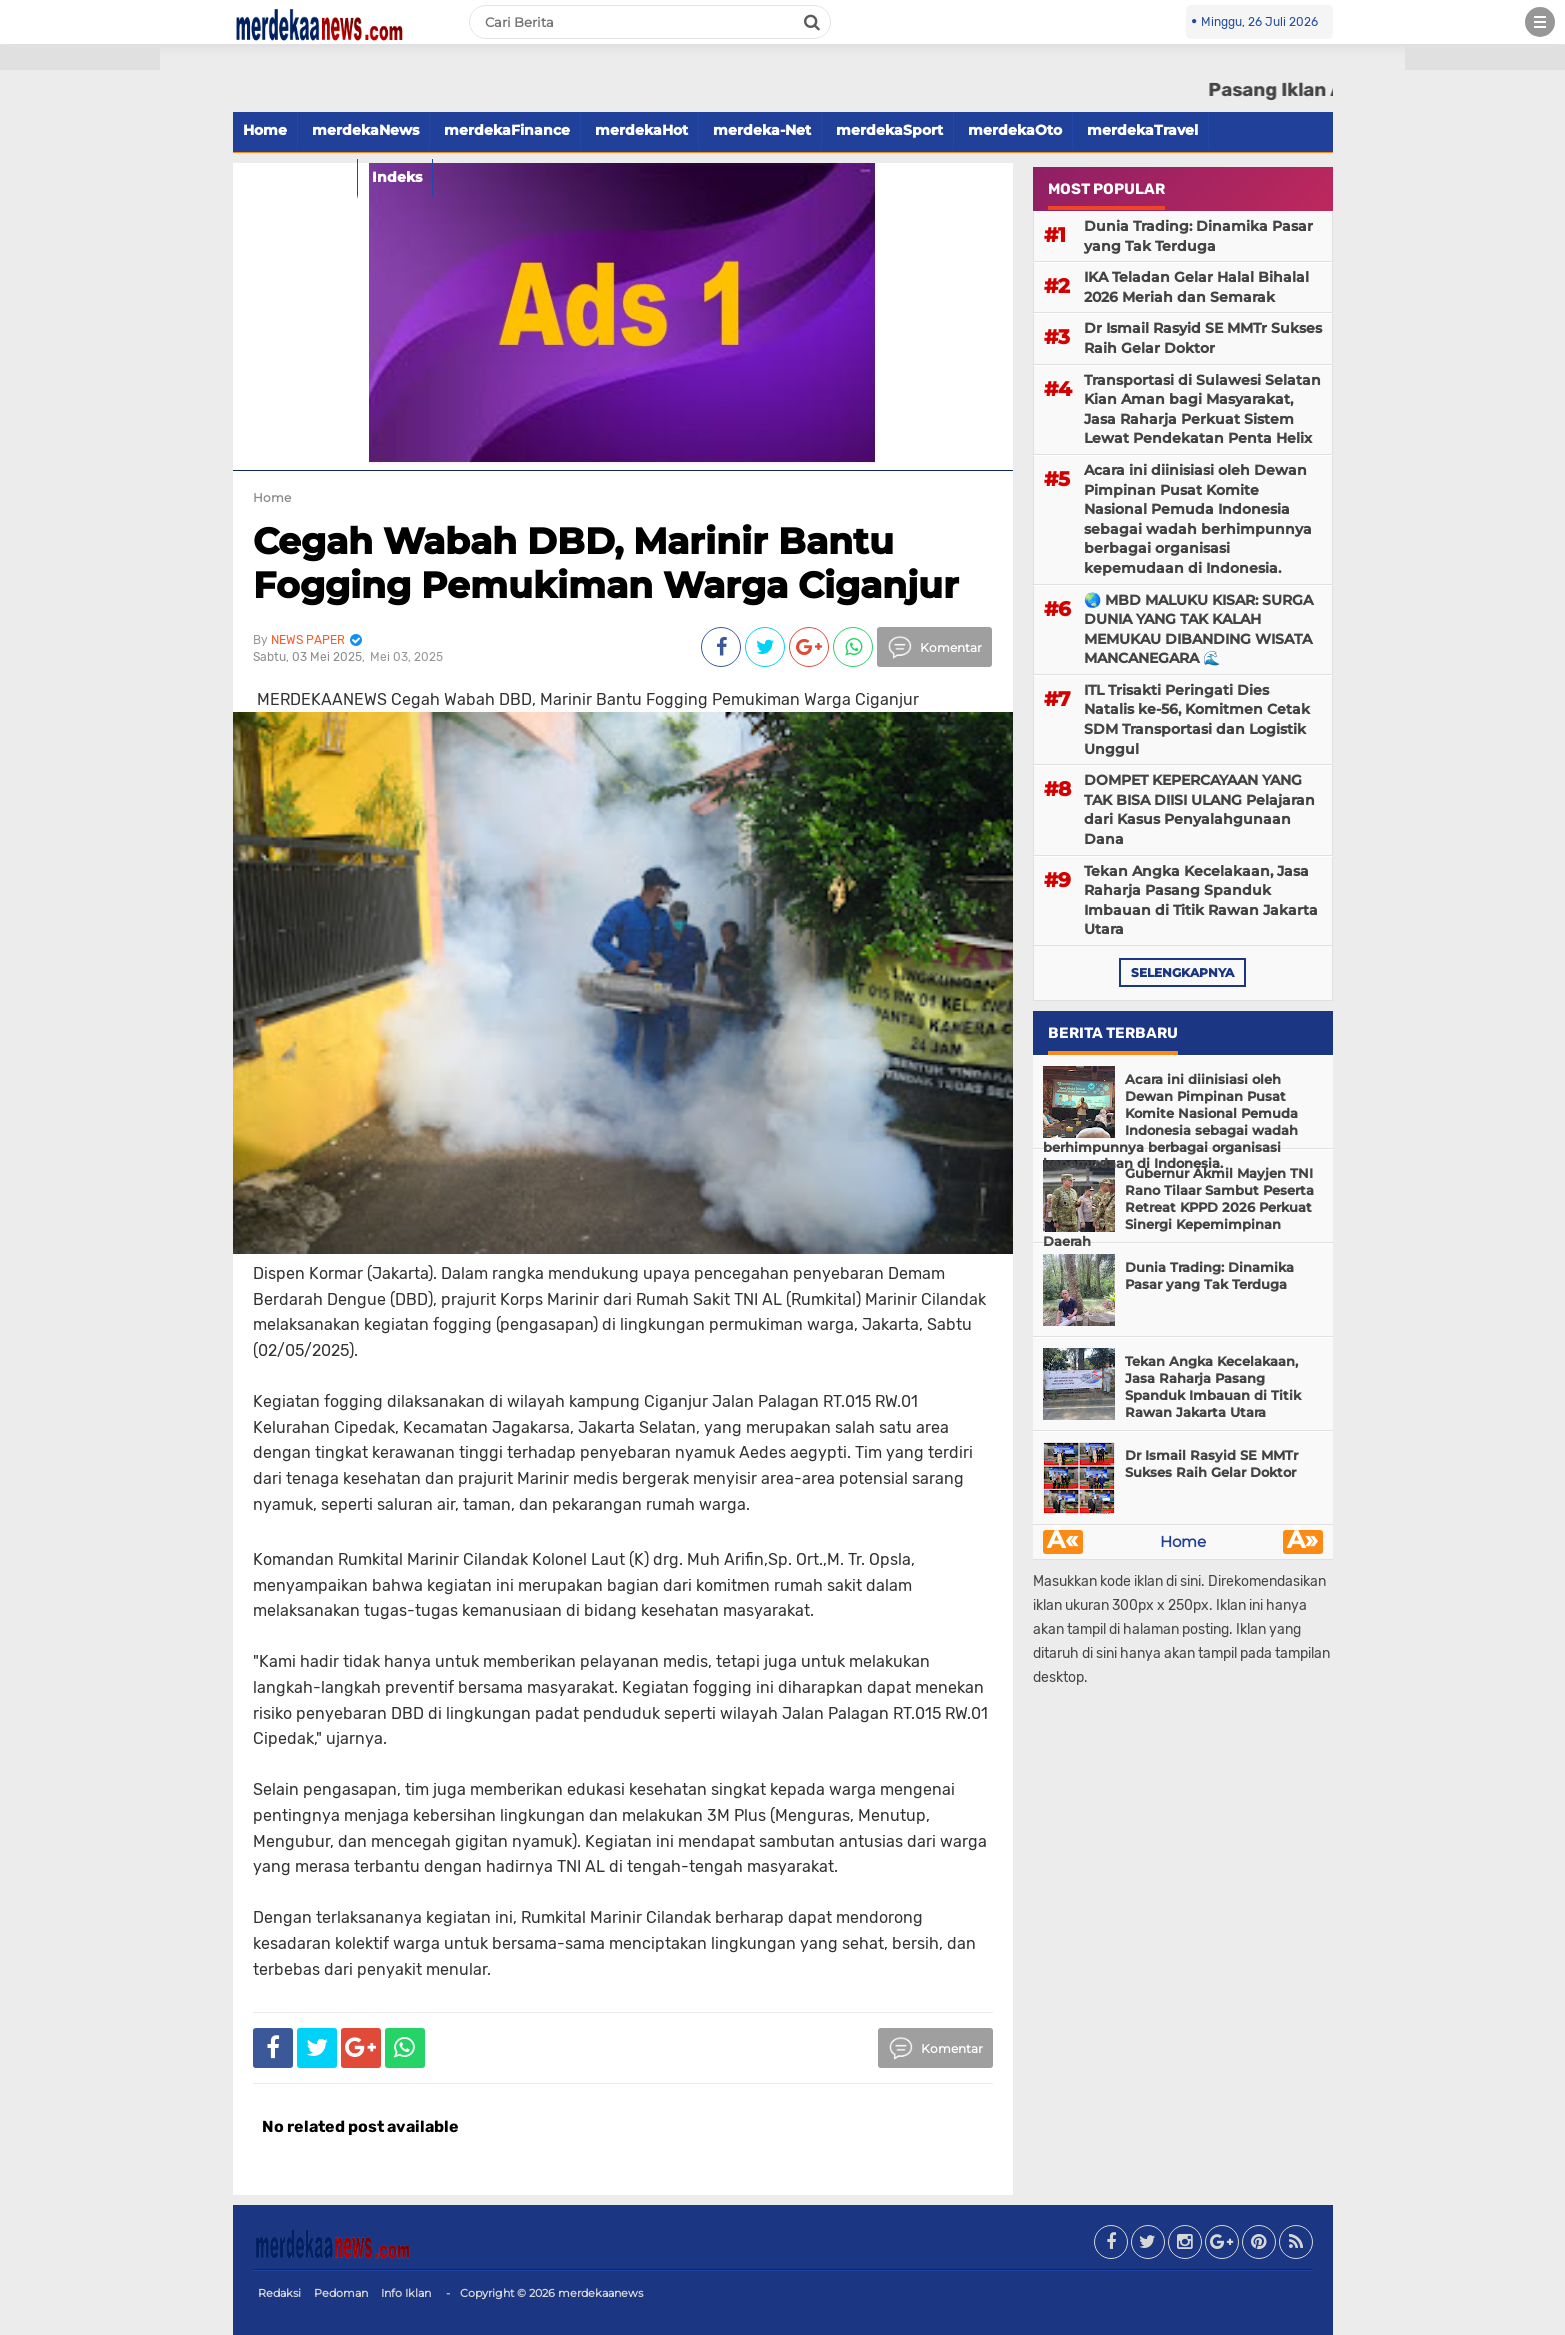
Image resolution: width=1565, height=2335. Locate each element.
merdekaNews (365, 130)
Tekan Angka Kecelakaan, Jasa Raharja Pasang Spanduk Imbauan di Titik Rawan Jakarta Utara (1201, 900)
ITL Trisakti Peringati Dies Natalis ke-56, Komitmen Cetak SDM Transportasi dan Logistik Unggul (1197, 719)
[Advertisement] (80, 360)
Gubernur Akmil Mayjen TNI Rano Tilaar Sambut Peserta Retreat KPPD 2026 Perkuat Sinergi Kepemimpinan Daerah (1178, 1207)
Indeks (397, 177)
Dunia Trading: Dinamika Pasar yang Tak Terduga (1198, 236)
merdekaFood (295, 177)
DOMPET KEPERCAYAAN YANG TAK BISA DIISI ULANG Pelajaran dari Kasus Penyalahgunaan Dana (1199, 809)
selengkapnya (1182, 972)
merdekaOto (1015, 130)
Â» (1302, 1542)
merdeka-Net (762, 130)
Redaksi (279, 2293)
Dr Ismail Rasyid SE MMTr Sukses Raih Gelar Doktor (1203, 338)
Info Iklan (406, 2293)
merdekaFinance (507, 130)
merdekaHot (641, 130)
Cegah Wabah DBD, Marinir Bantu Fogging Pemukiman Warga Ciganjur (606, 562)
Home (265, 130)
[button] (80, 57)
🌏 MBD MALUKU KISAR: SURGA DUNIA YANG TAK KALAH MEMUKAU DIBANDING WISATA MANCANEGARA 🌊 (1198, 629)
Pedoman (341, 2293)
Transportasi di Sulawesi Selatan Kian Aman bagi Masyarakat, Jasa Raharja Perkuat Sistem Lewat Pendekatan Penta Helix (1202, 409)
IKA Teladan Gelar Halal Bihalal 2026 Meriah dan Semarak (1196, 287)
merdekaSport (889, 130)
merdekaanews (600, 2293)
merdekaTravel (1142, 130)
